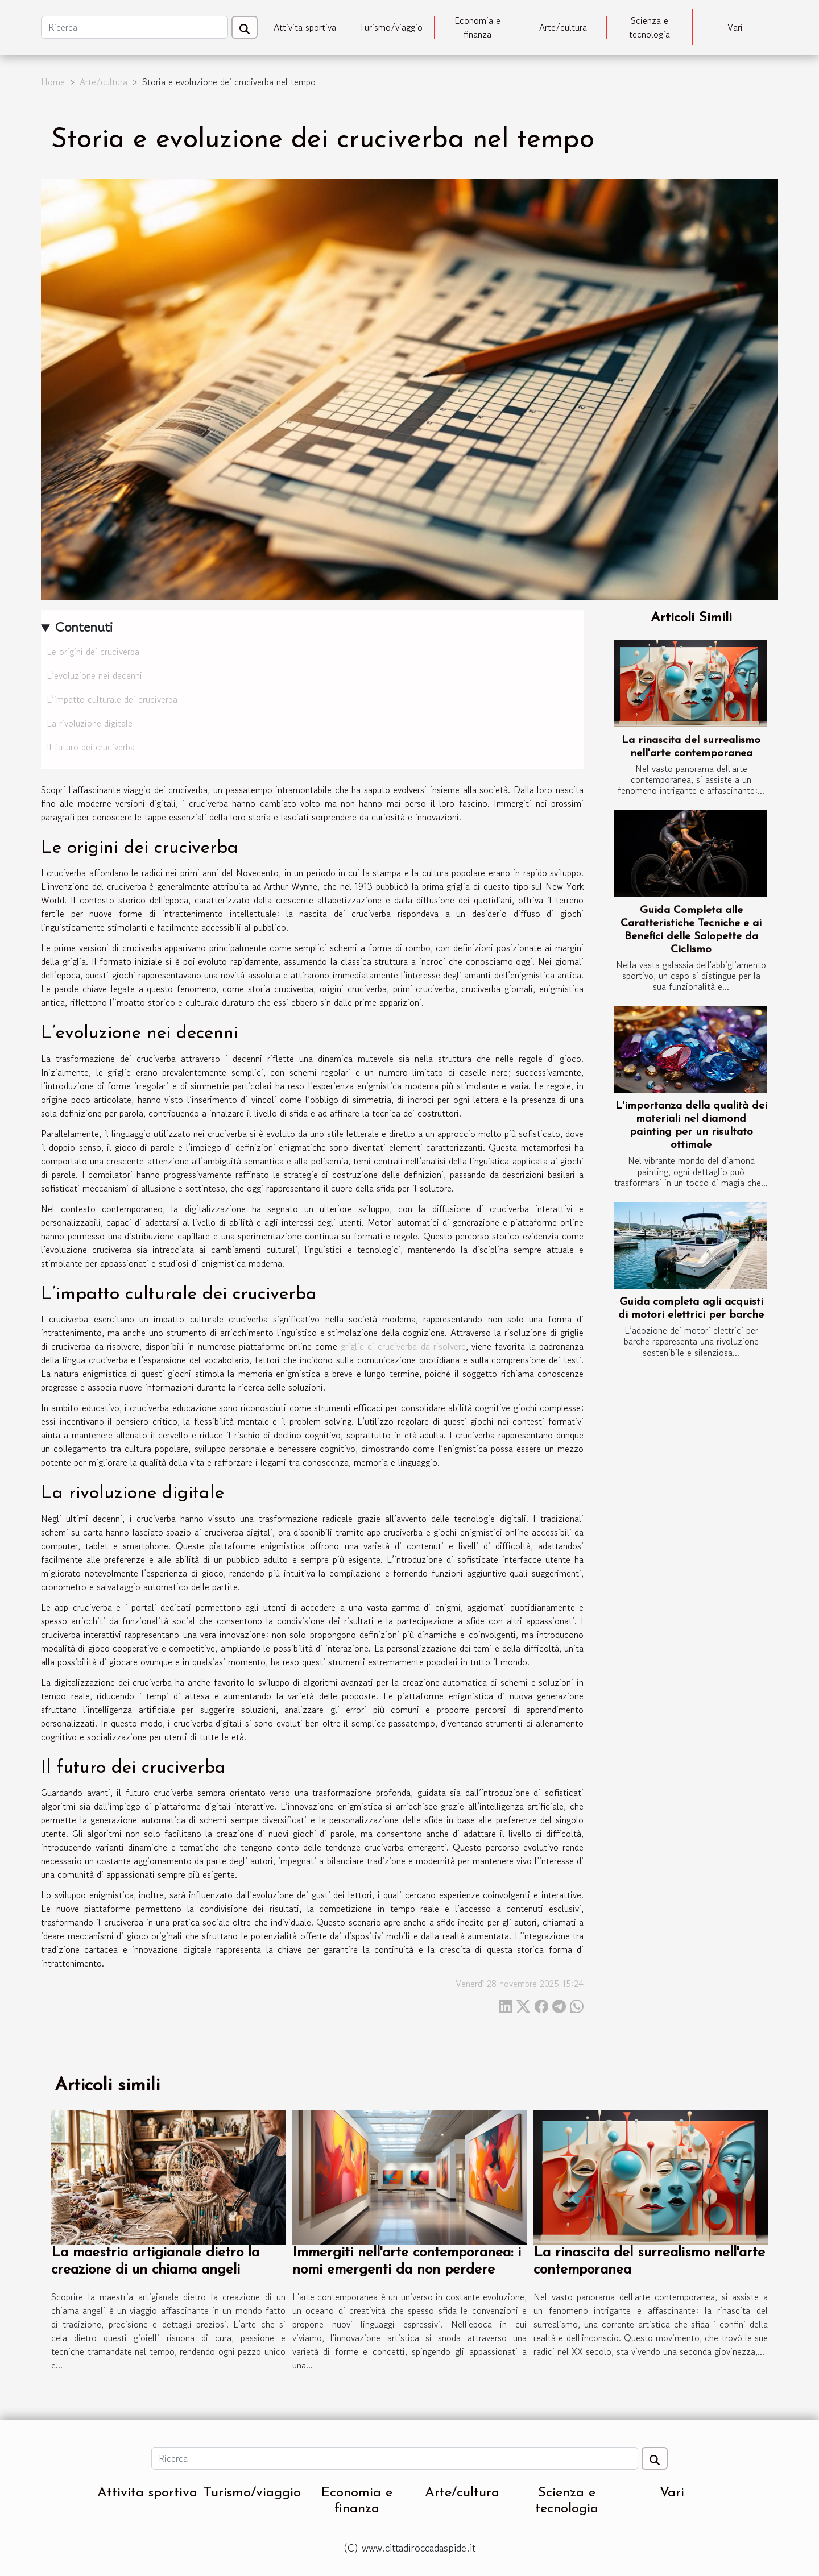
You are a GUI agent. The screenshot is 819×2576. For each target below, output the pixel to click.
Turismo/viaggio (391, 27)
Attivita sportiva (305, 27)
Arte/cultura (563, 27)
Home (53, 82)
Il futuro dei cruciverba (91, 747)
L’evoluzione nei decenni (94, 675)
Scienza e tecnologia (649, 27)
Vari (735, 27)
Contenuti (84, 627)
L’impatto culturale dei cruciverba (112, 699)
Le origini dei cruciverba (93, 651)
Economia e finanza (477, 27)
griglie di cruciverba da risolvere (403, 1346)
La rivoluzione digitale (90, 723)
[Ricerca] (134, 27)
